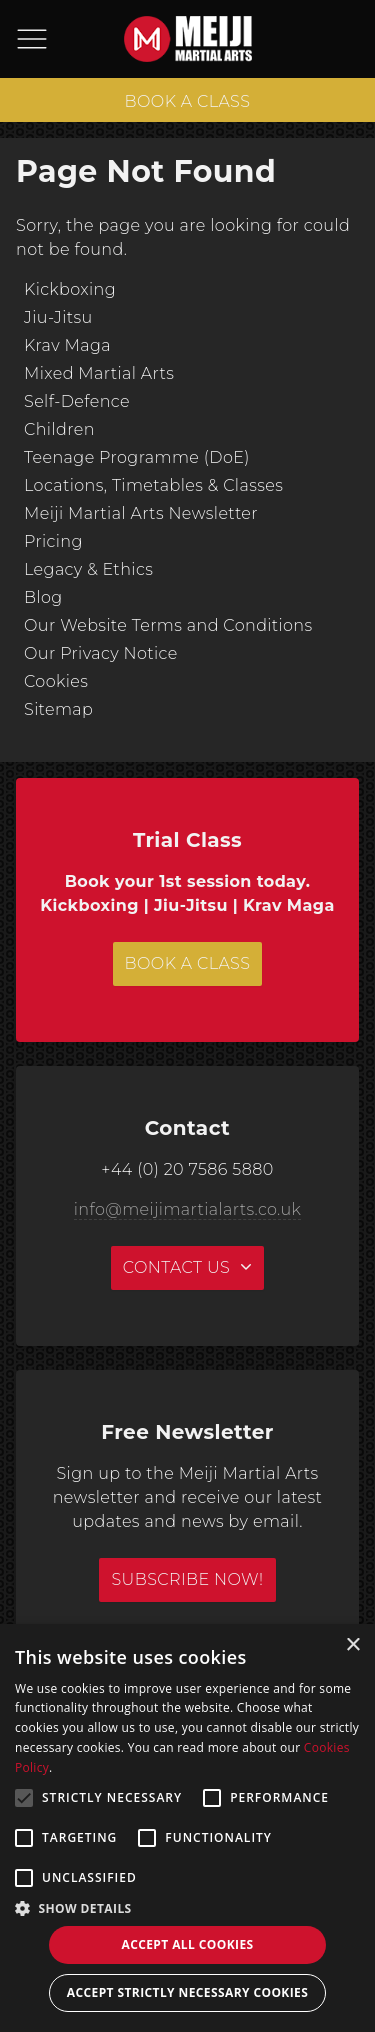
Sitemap (58, 709)
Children (59, 429)
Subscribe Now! (187, 1579)
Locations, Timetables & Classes (153, 485)
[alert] (187, 1828)
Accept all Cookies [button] (187, 1944)
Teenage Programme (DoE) (137, 457)
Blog (43, 597)
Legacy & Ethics (88, 569)
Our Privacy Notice (101, 653)
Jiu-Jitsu (58, 317)
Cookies (56, 681)
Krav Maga (67, 345)
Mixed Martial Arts (99, 373)
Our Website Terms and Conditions (168, 625)
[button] (187, 1908)
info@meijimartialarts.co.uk (188, 1209)
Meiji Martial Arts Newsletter (141, 513)
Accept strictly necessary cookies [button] (187, 1992)
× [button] (352, 1645)
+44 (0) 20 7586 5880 (187, 1169)
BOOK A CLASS (188, 101)
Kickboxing (70, 289)
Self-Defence (77, 401)
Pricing (53, 541)
